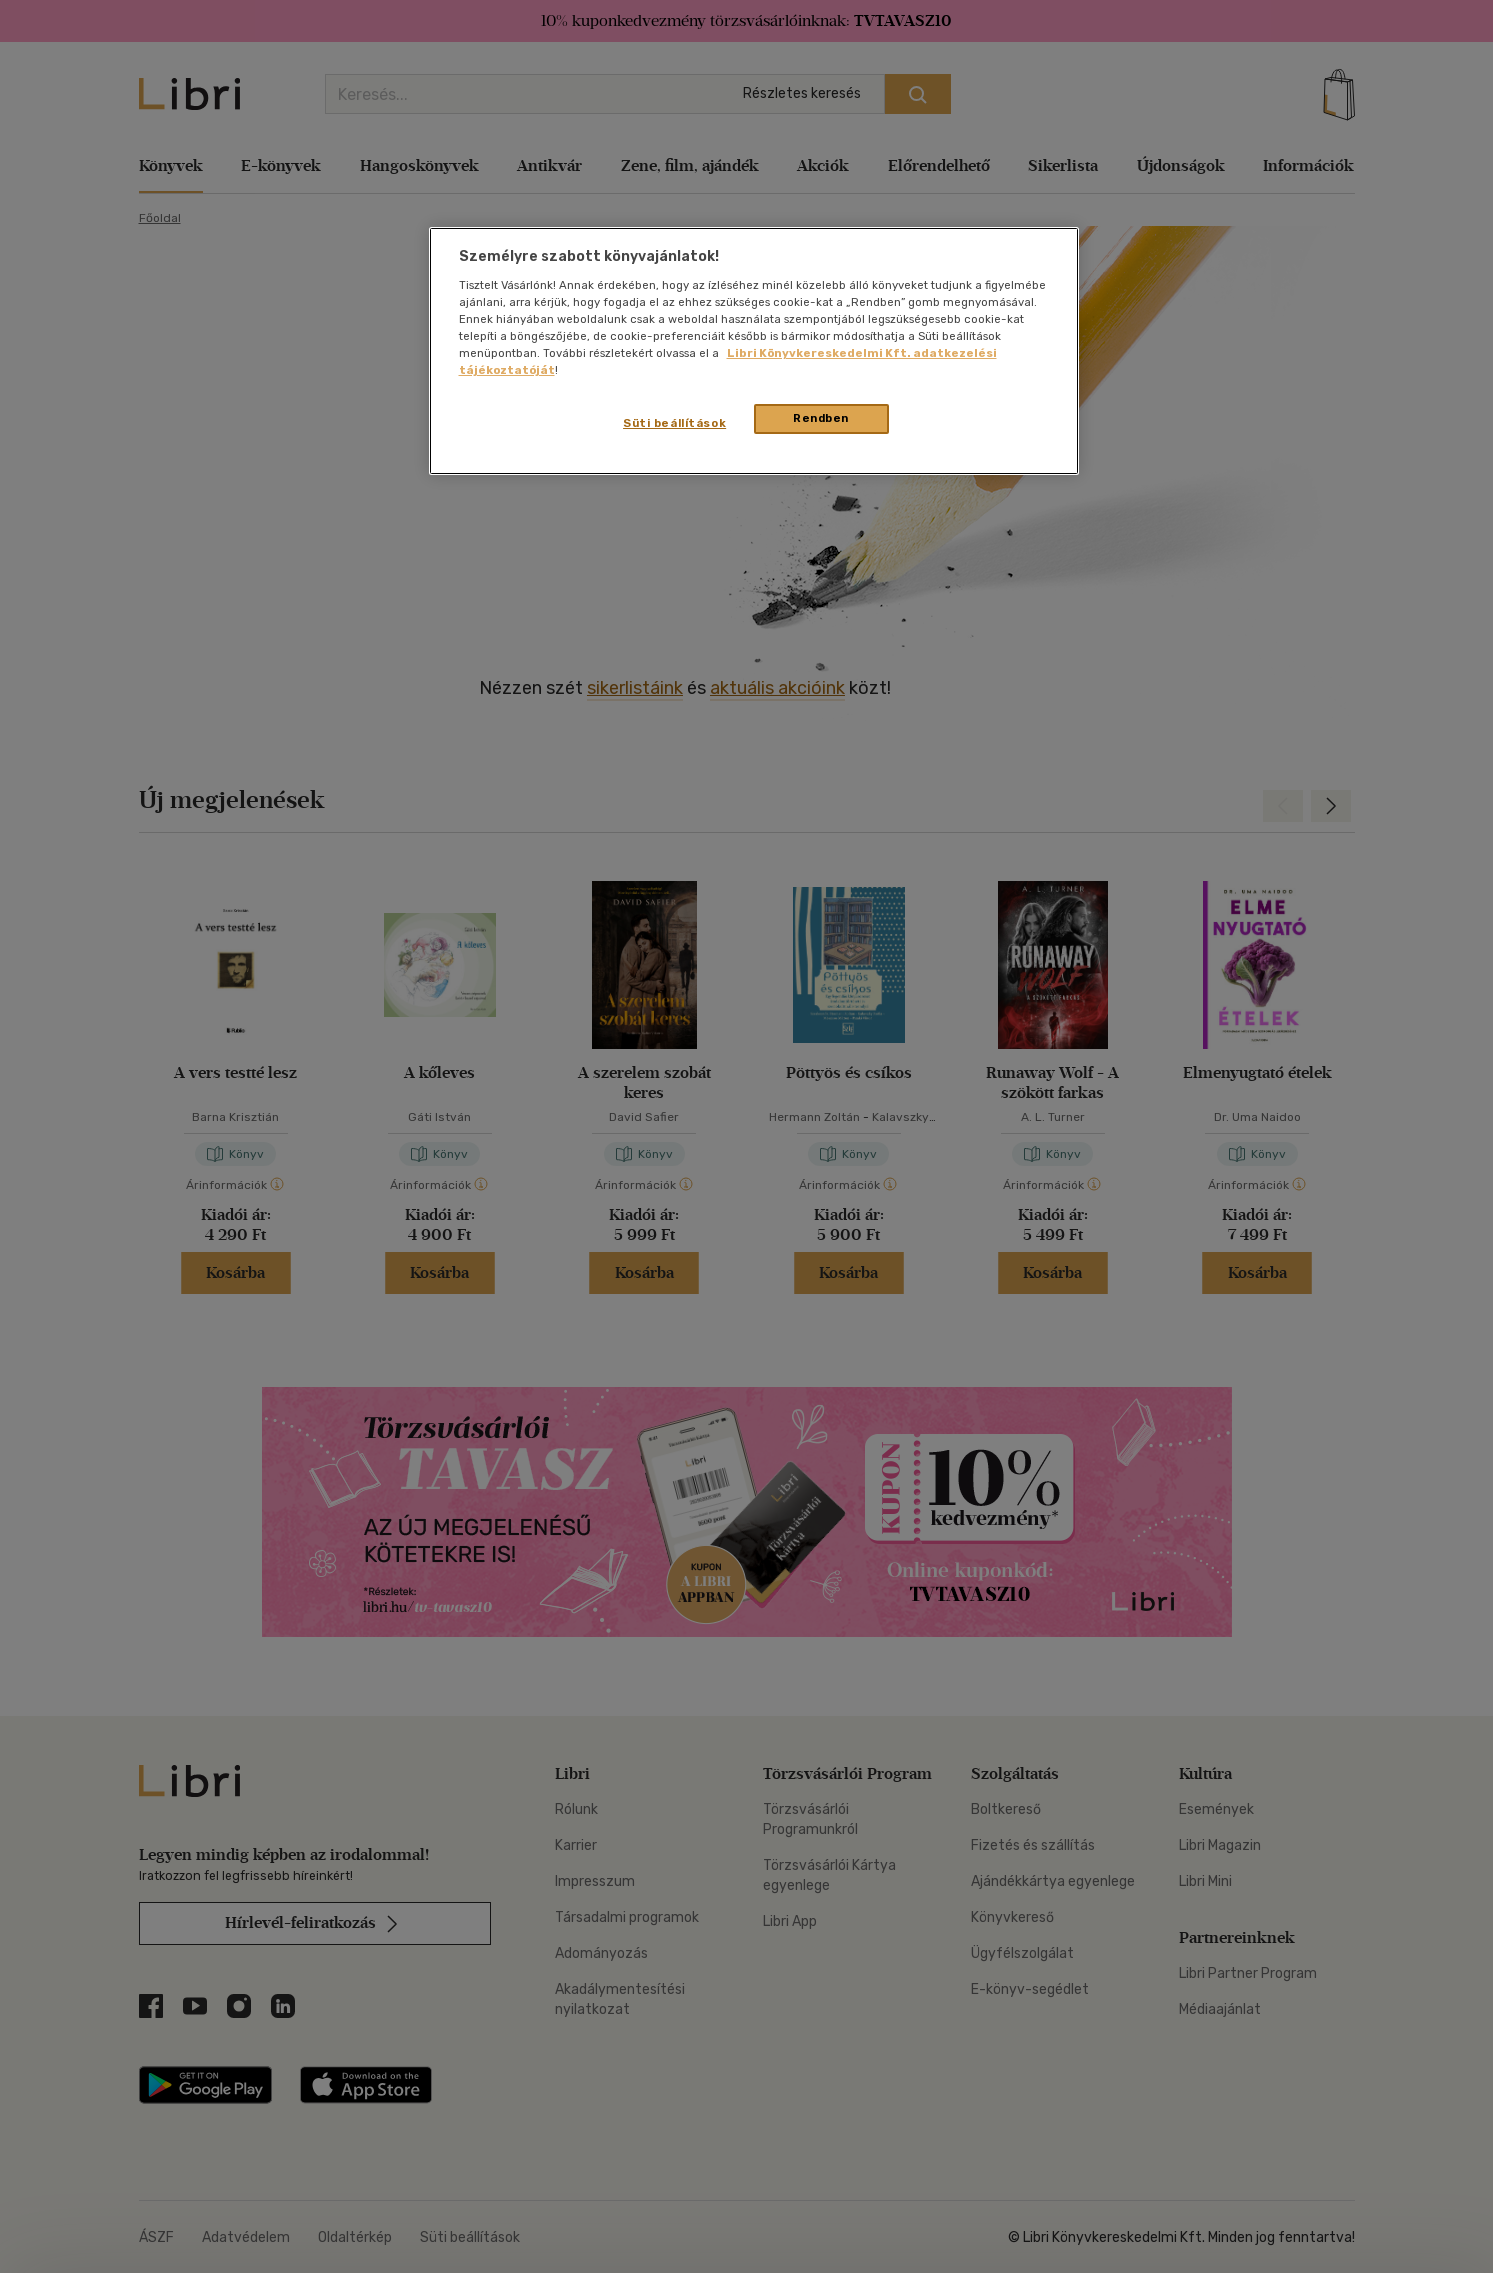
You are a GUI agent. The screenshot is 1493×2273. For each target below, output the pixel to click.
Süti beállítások (674, 423)
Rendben (821, 418)
